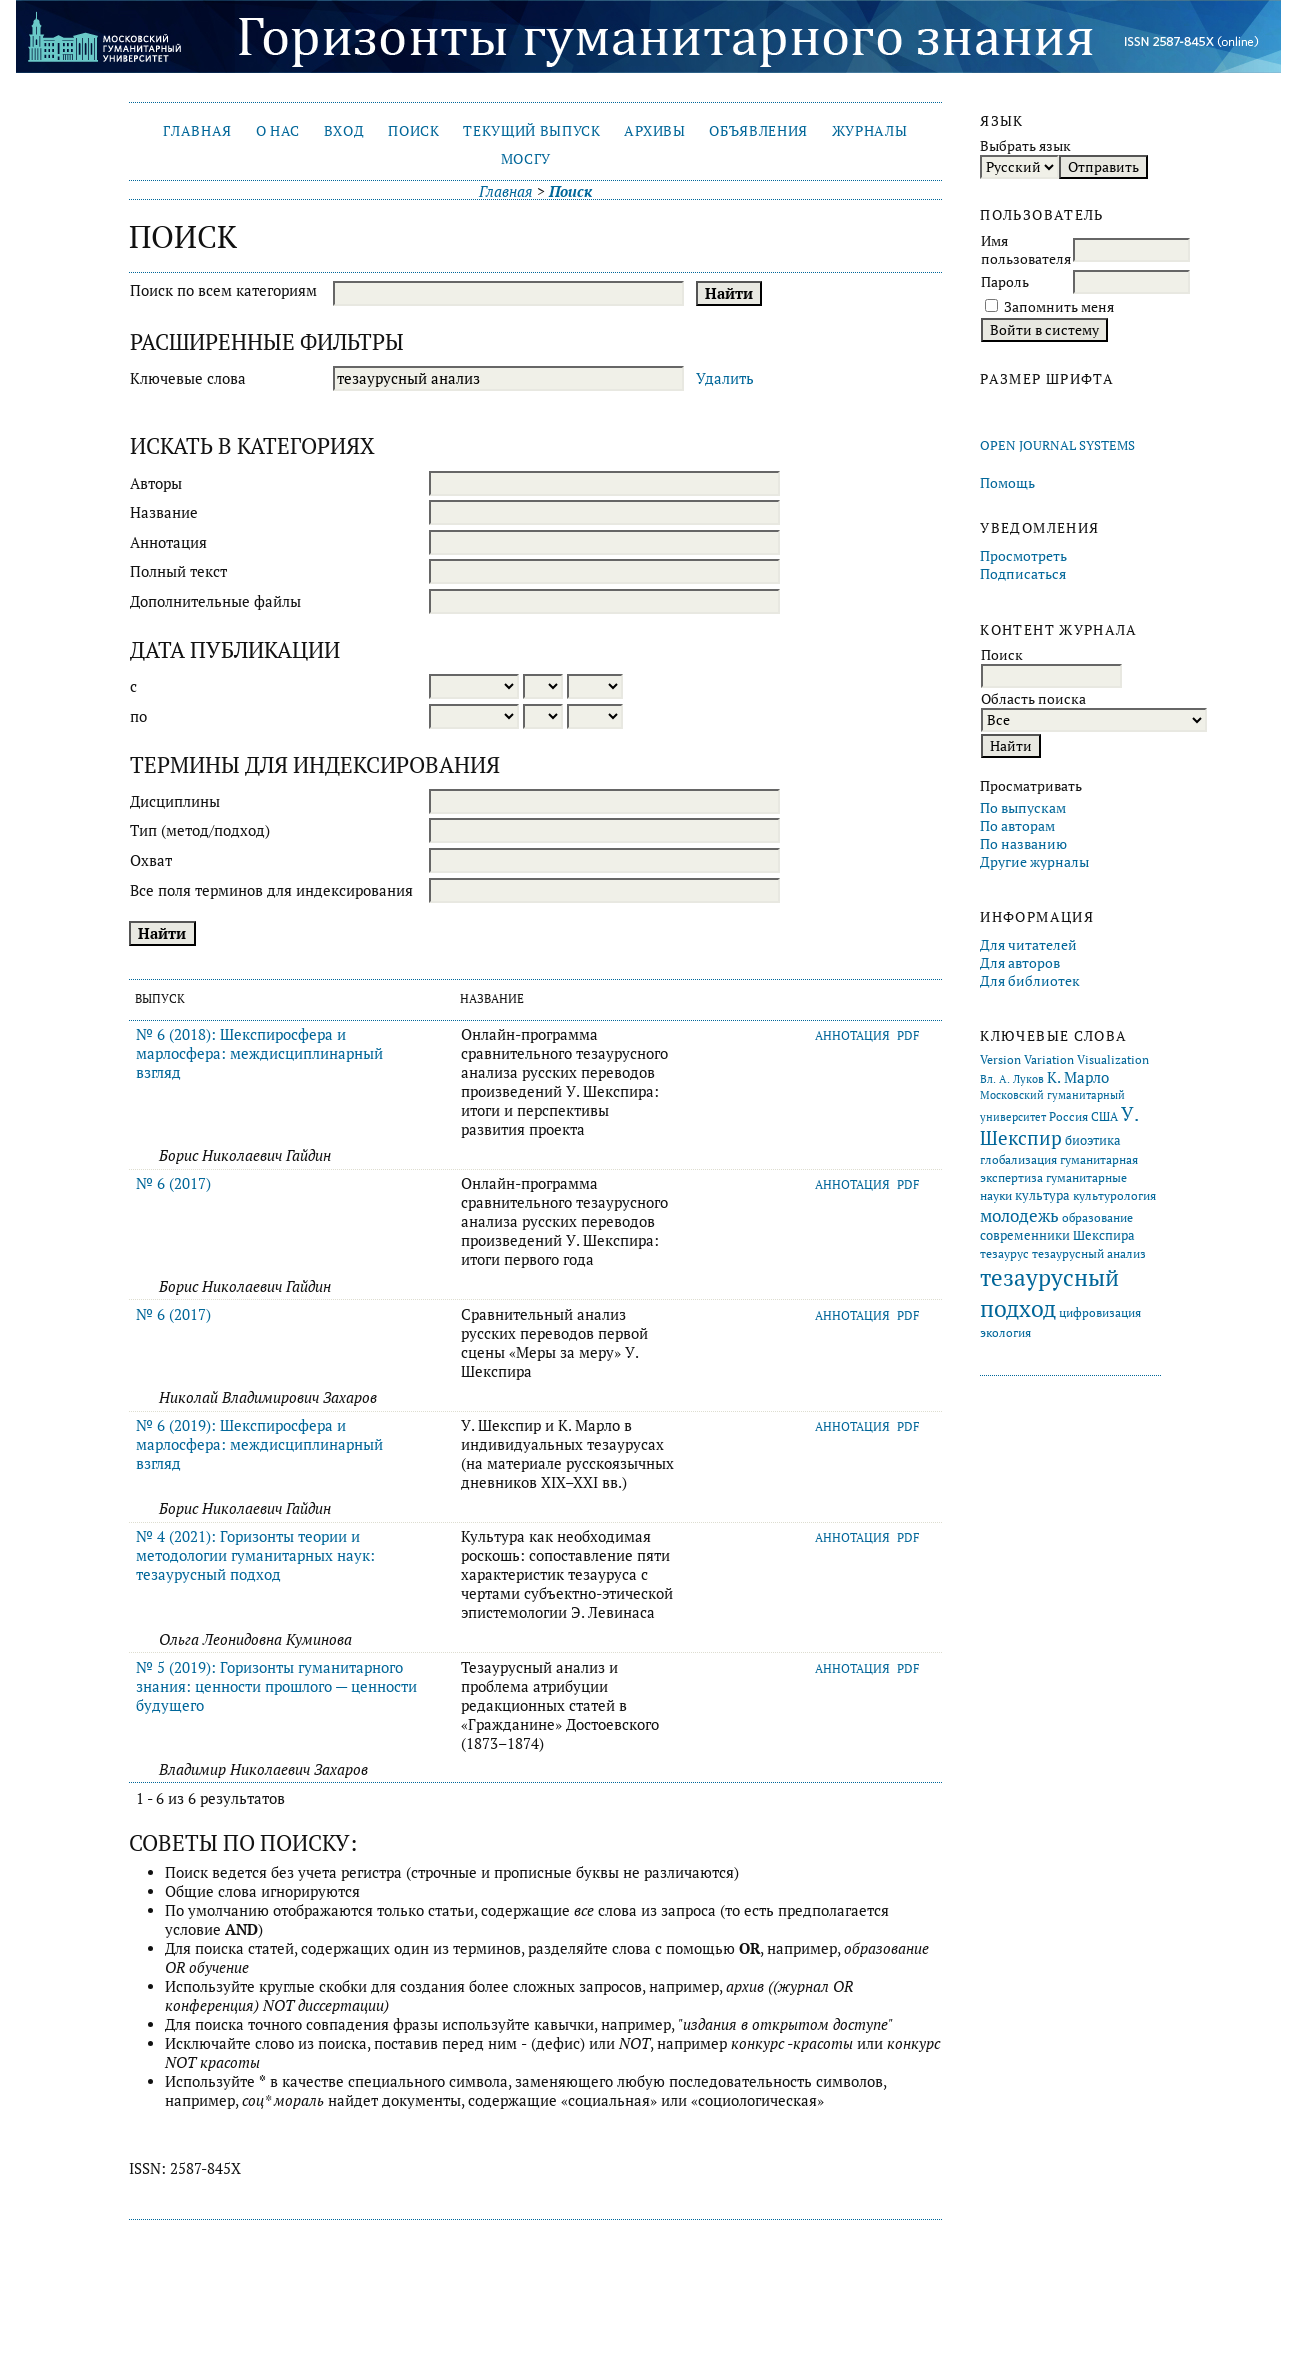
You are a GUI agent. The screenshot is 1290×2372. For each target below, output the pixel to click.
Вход (344, 131)
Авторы (156, 483)
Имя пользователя (1026, 250)
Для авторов (1020, 963)
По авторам (1017, 826)
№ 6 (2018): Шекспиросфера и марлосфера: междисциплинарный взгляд (259, 1053)
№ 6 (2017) (173, 1183)
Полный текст (178, 571)
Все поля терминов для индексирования (271, 890)
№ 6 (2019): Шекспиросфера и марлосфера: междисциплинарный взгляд (259, 1444)
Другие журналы (1034, 862)
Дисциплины (175, 801)
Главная (197, 131)
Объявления (758, 131)
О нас (278, 131)
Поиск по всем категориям (223, 290)
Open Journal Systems (1057, 445)
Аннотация (168, 542)
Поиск (413, 131)
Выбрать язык (1025, 146)
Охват (151, 860)
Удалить (725, 378)
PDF (908, 1035)
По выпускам (1023, 808)
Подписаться (1023, 574)
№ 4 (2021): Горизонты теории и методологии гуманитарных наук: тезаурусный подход (255, 1555)
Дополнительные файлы (215, 601)
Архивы (654, 131)
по (138, 716)
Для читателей (1028, 945)
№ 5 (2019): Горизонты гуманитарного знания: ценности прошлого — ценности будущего (276, 1686)
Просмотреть (1023, 556)
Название (164, 512)
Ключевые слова (188, 378)
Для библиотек (1030, 981)
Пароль (1005, 282)
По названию (1023, 844)
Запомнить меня (1059, 307)
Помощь (1007, 483)
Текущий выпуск (531, 131)
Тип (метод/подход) (200, 830)
